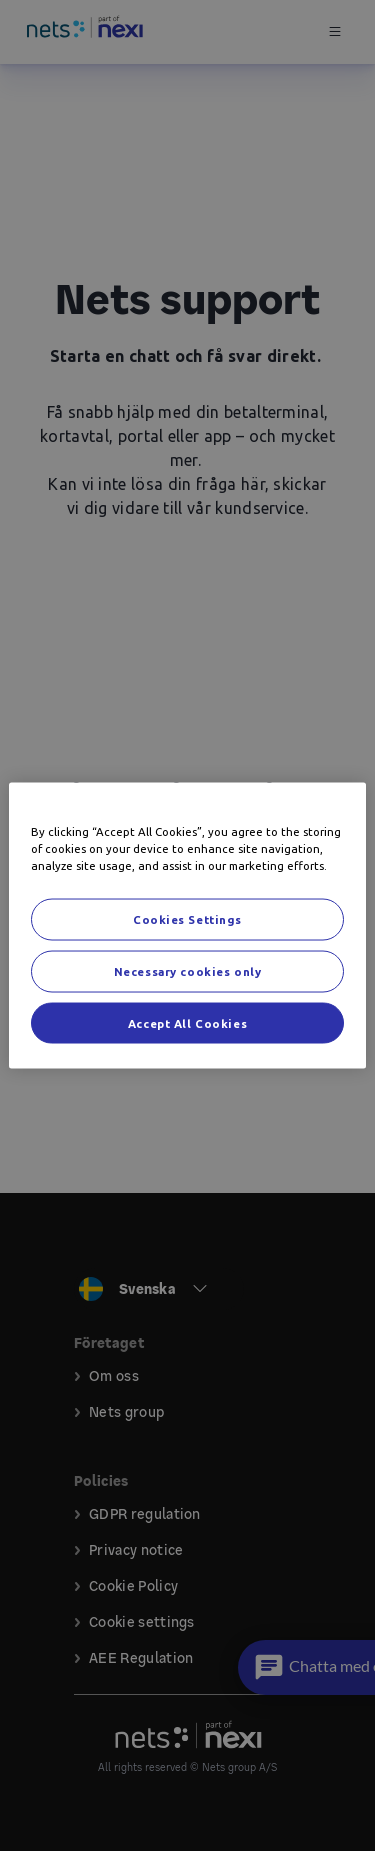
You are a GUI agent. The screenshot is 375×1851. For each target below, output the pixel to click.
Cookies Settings (187, 918)
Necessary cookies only (188, 970)
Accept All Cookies (187, 1022)
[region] (187, 925)
